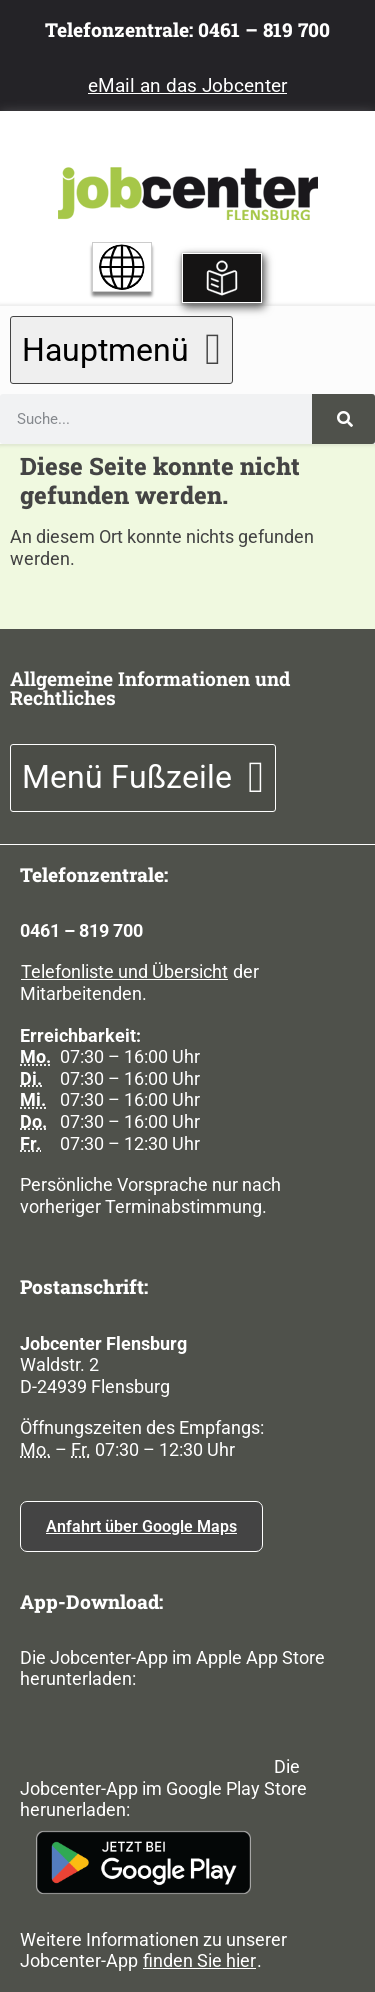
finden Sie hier (199, 1960)
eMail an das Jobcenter (187, 85)
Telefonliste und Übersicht (124, 971)
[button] (121, 350)
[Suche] (343, 419)
